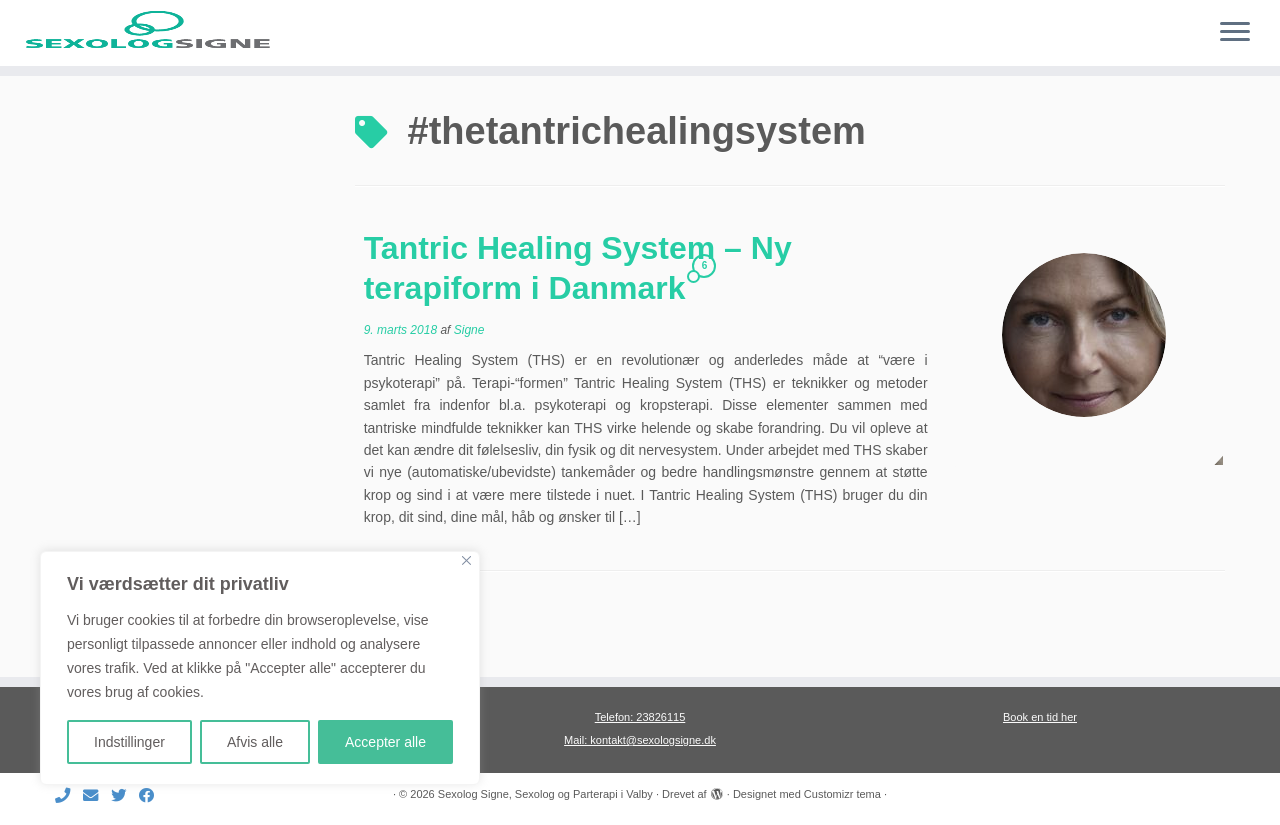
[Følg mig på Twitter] (125, 795)
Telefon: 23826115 (640, 717)
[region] (260, 668)
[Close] (466, 560)
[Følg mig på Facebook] (153, 795)
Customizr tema (842, 794)
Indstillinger (129, 742)
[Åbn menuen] (1235, 33)
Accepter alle (385, 742)
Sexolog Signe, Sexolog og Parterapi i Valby (545, 794)
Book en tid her (1040, 717)
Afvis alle (255, 742)
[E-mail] (97, 795)
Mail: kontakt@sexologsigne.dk (640, 740)
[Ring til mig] (69, 795)
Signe (469, 385)
